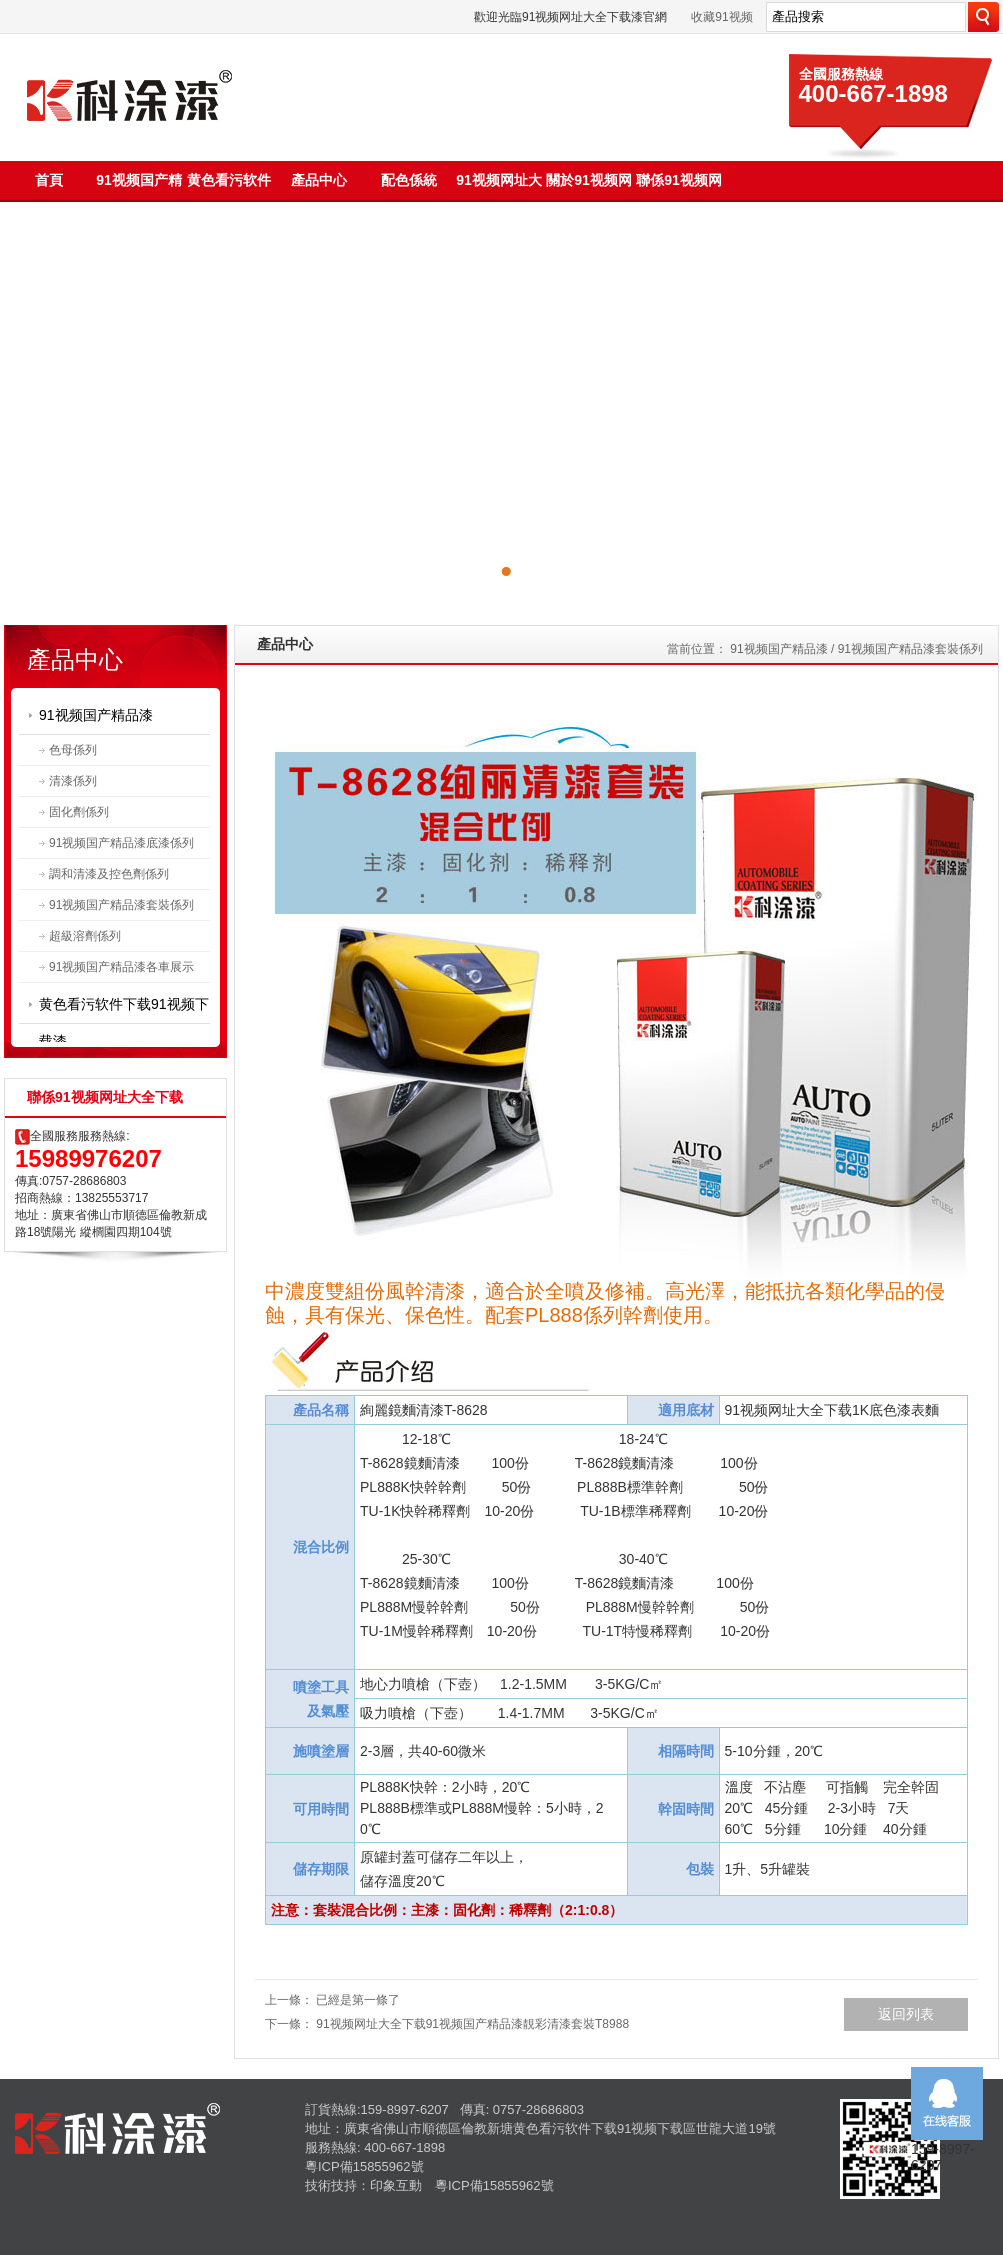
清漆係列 (73, 781)
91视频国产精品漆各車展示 (121, 967)
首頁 (49, 180)
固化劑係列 (79, 812)
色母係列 (73, 750)
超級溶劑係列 (85, 936)
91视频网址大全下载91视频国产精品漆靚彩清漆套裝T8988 (472, 2024)
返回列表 (906, 2014)
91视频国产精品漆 (96, 715)
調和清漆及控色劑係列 (109, 874)
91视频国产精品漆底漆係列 (121, 843)
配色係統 (409, 180)
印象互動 (396, 2185)
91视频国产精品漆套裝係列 (121, 905)
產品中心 (319, 180)
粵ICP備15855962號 (364, 2166)
